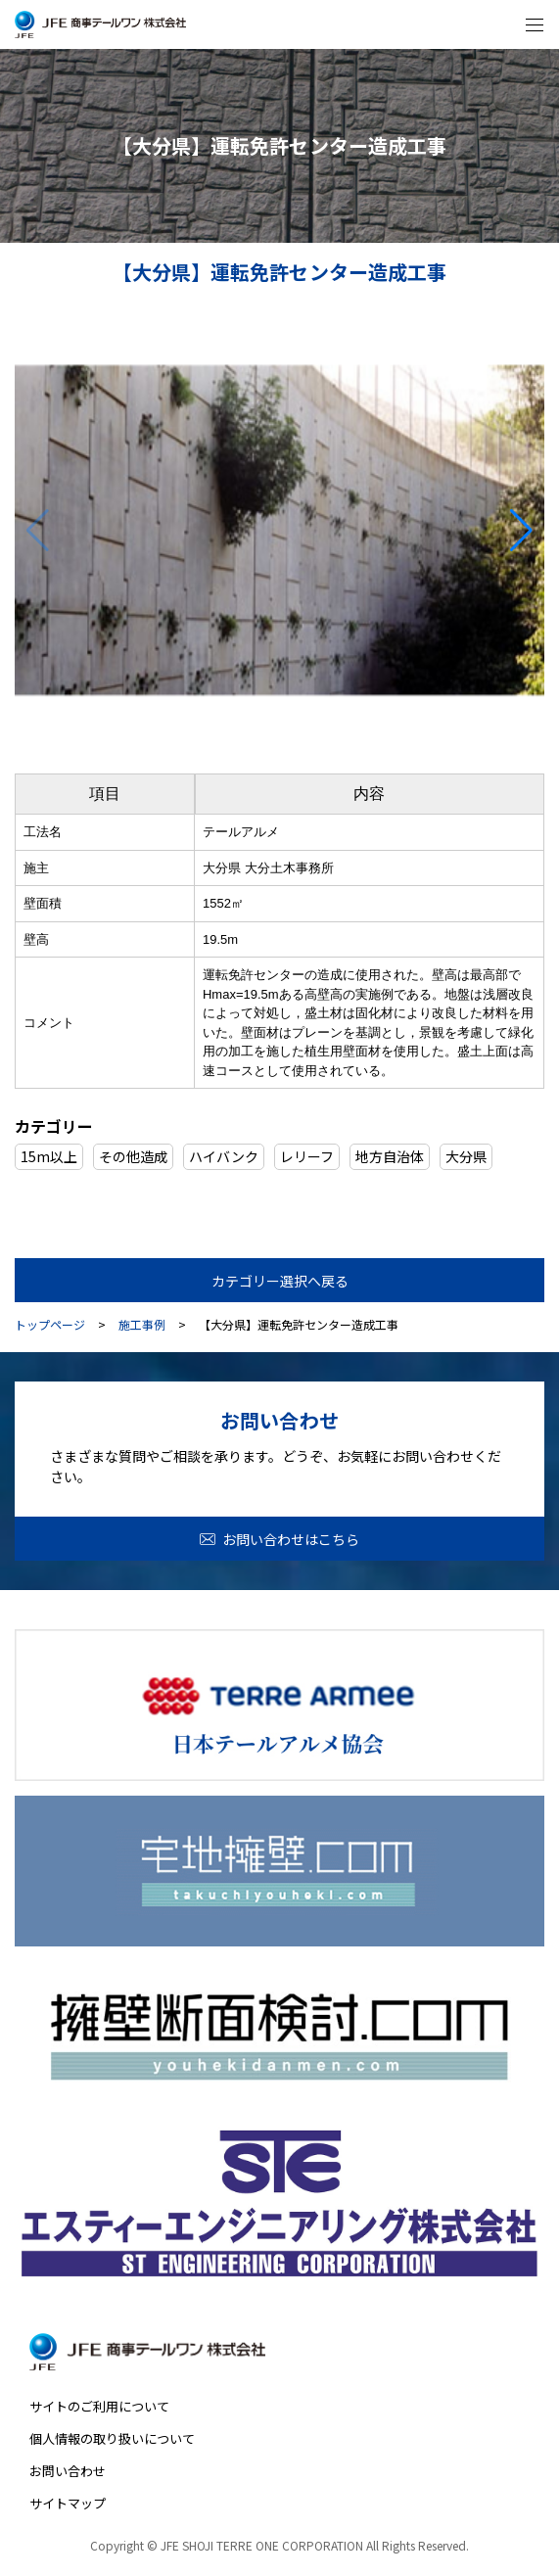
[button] (521, 530)
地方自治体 (389, 1156)
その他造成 (133, 1156)
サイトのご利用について (99, 2406)
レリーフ (307, 1156)
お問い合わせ (67, 2470)
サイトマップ (67, 2503)
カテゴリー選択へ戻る (280, 1280)
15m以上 (49, 1156)
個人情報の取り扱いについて (112, 2438)
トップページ (50, 1325)
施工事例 (141, 1325)
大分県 (466, 1156)
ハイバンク (223, 1156)
